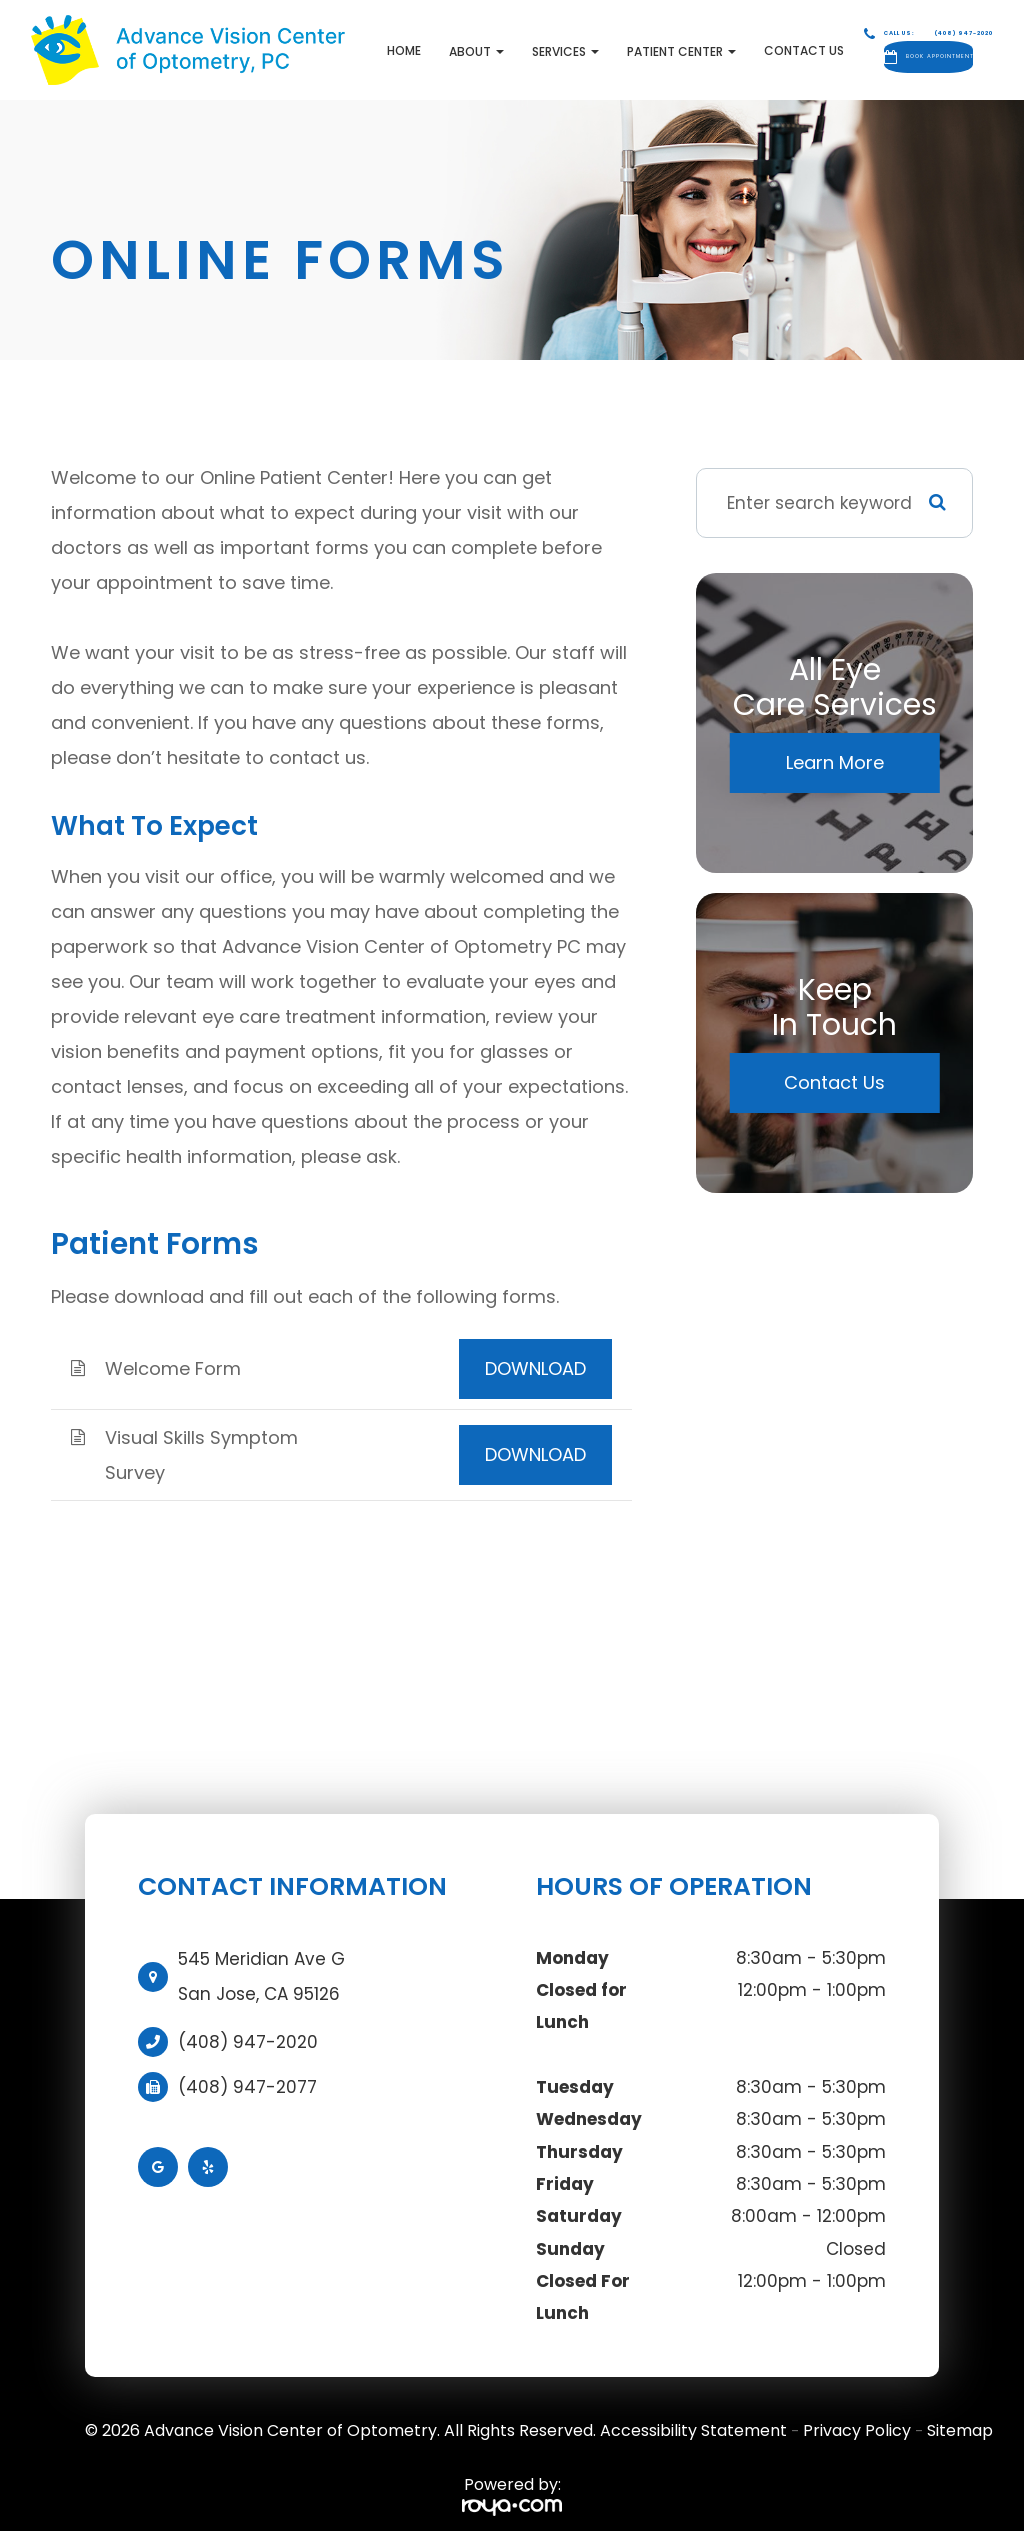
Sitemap (960, 2413)
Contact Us (708, 41)
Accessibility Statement (693, 2413)
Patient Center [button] (585, 42)
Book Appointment (911, 47)
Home (308, 41)
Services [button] (469, 42)
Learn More (835, 744)
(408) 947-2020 (248, 2024)
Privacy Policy (857, 2413)
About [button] (380, 42)
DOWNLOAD (535, 1350)
